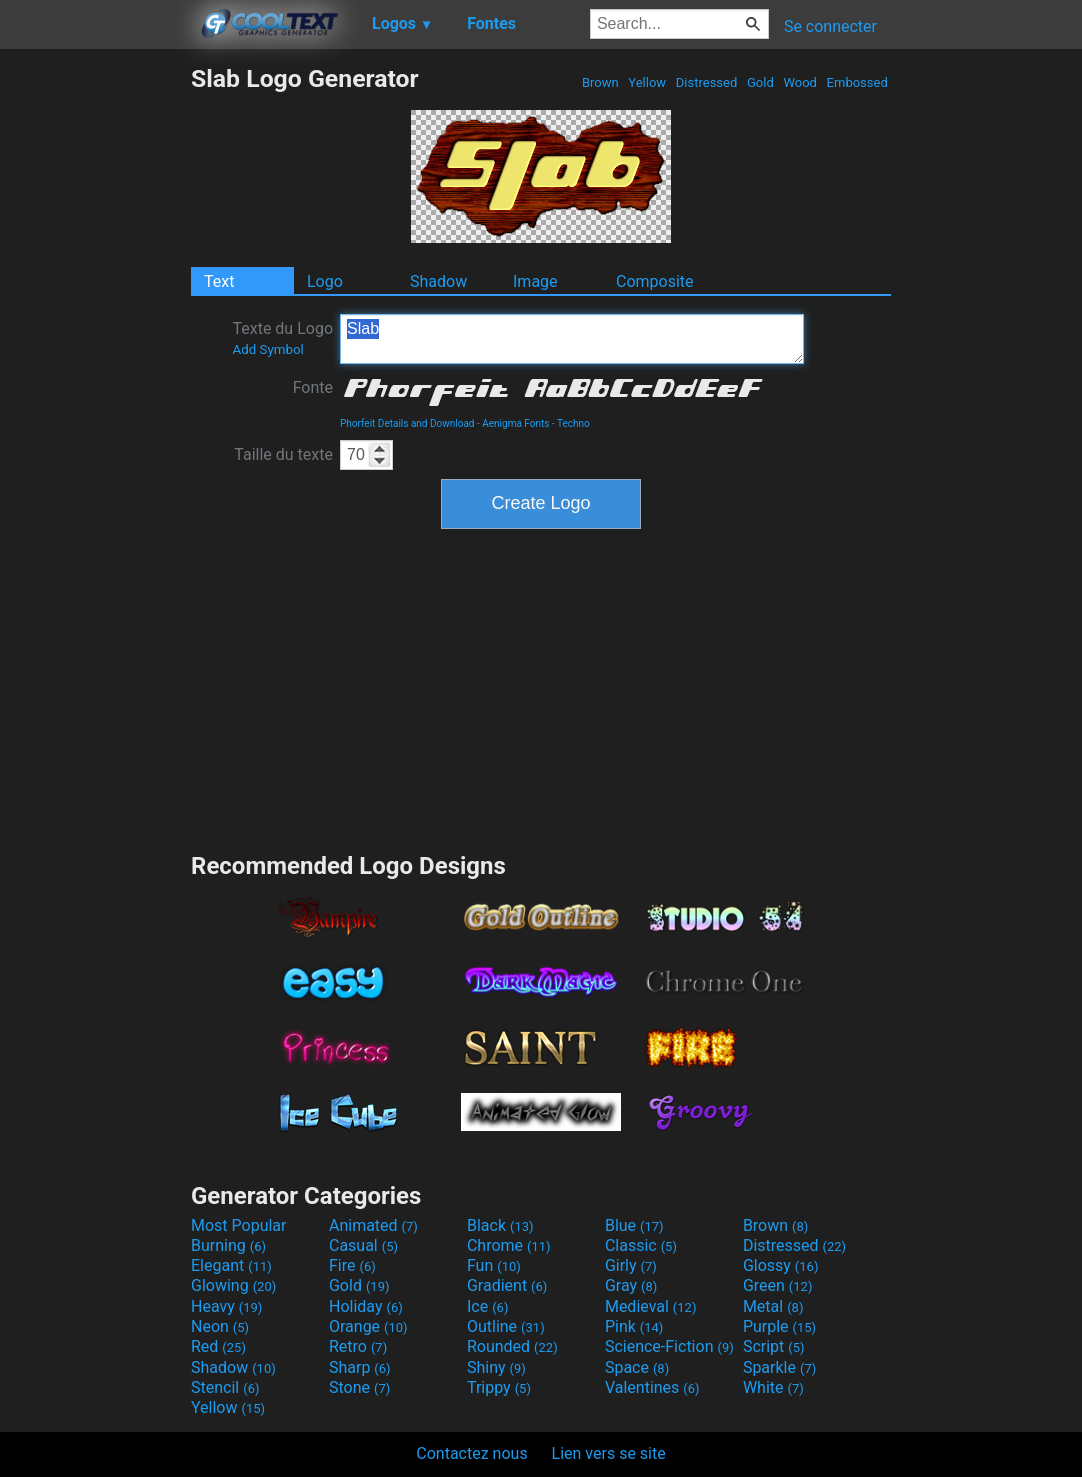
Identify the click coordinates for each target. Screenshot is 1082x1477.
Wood (800, 82)
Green (778, 1285)
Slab (572, 339)
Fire (352, 1265)
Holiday (366, 1306)
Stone (359, 1387)
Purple (779, 1326)
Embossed (857, 82)
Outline (506, 1326)
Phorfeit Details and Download (407, 423)
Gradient (507, 1285)
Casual (363, 1245)
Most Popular (239, 1225)
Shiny (496, 1367)
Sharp (360, 1367)
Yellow (647, 82)
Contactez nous (471, 1453)
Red (218, 1346)
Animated (373, 1225)
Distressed (707, 82)
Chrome (509, 1245)
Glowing (233, 1285)
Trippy (499, 1387)
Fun (494, 1265)
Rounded (512, 1346)
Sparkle (779, 1367)
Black (500, 1225)
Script (774, 1346)
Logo (325, 281)
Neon (220, 1326)
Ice (487, 1306)
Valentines (652, 1387)
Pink (634, 1326)
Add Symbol (267, 349)
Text (219, 281)
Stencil (225, 1387)
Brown (600, 82)
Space (637, 1367)
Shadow (438, 281)
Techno (573, 423)
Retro (358, 1346)
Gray (631, 1285)
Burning (228, 1245)
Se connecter (830, 26)
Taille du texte (283, 454)
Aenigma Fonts (515, 423)
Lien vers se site (609, 1453)
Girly (631, 1265)
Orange (368, 1326)
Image (535, 281)
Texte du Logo (282, 338)
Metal (773, 1306)
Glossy (781, 1265)
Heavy (226, 1306)
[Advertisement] (95, 364)
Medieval (651, 1306)
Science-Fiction (669, 1346)
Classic (641, 1245)
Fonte (313, 387)
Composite (655, 281)
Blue (634, 1225)
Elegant (231, 1265)
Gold (760, 82)
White (773, 1387)
